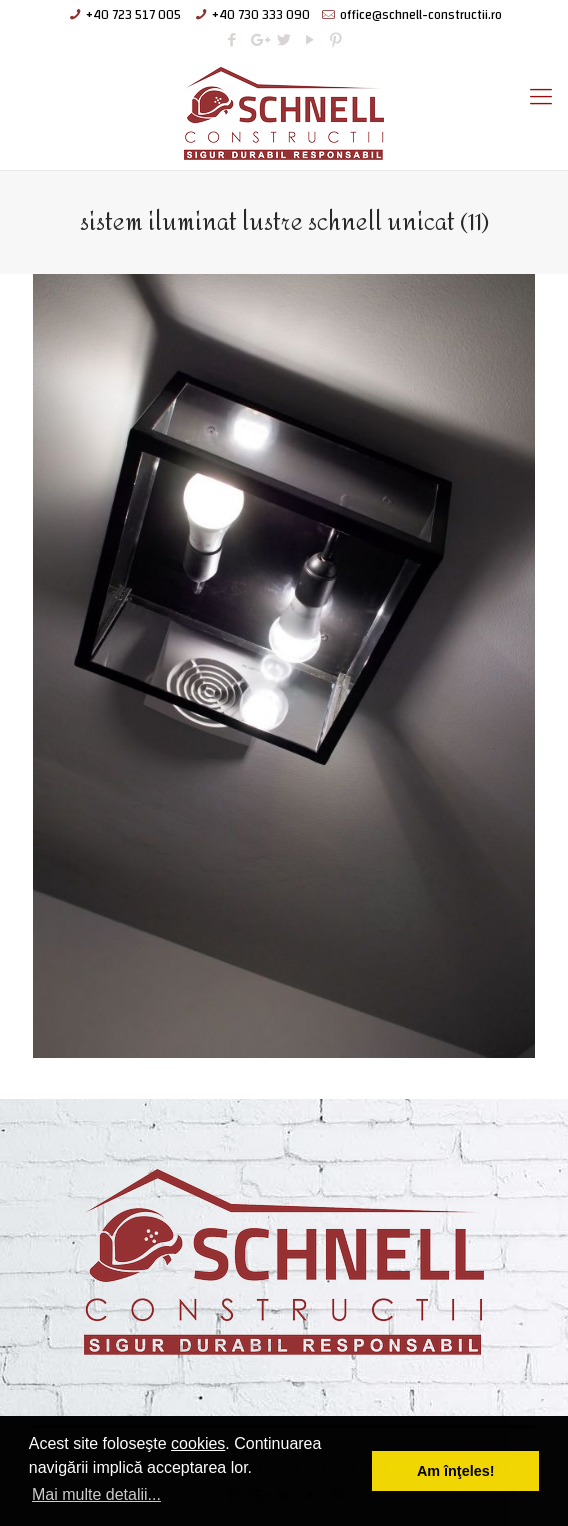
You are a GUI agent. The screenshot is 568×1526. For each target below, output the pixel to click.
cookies (198, 1443)
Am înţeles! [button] (456, 1471)
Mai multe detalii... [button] (96, 1494)
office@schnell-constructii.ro (421, 15)
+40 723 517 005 (133, 15)
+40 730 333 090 (261, 15)
